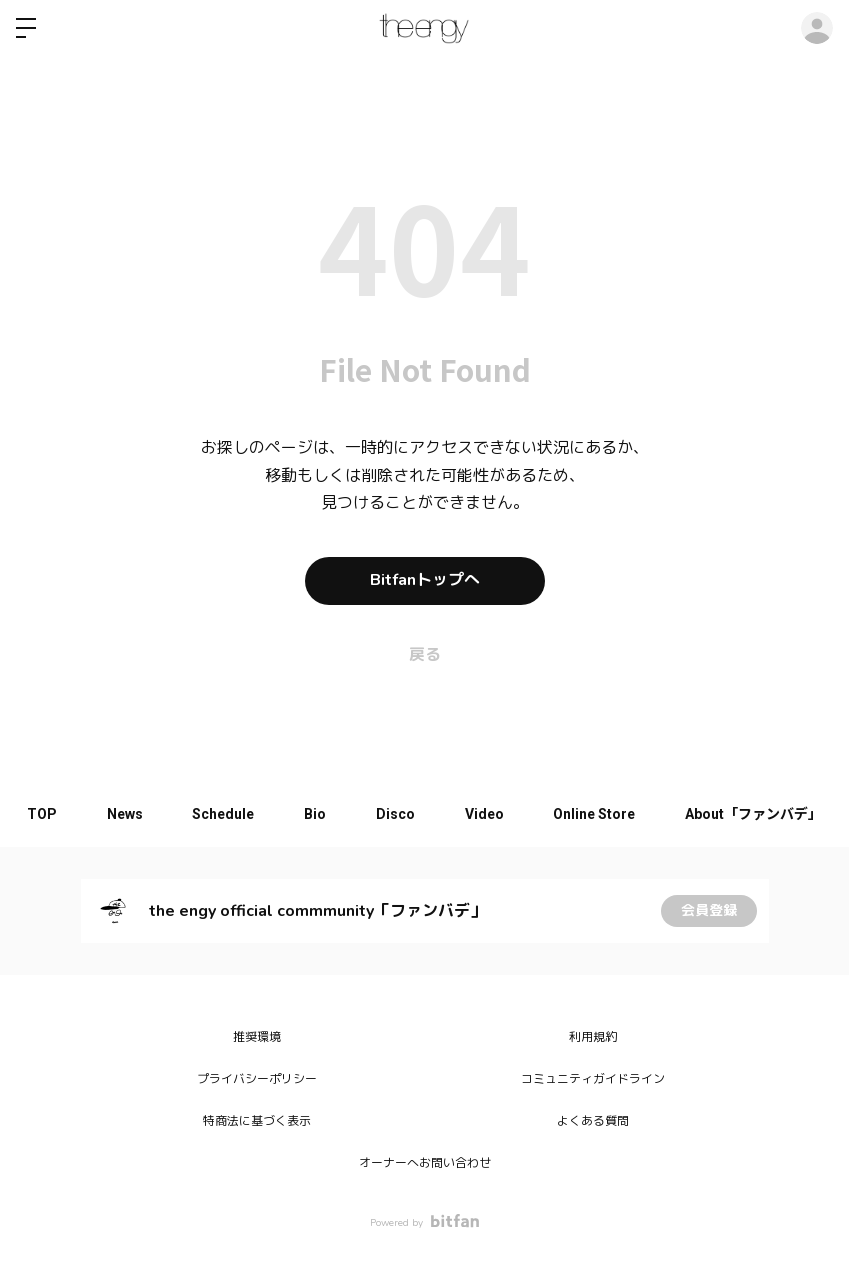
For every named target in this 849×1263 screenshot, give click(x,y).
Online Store (595, 814)
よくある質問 (593, 1121)
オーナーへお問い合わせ (425, 1163)
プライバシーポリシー (257, 1079)
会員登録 (709, 910)
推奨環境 (257, 1037)
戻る (425, 655)
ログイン (817, 28)
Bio (315, 814)
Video (484, 814)
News (124, 814)
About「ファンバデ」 (754, 814)
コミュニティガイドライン (593, 1079)
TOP (41, 814)
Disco (395, 814)
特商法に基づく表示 (257, 1121)
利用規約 (593, 1037)
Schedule (223, 814)
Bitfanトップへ (425, 581)
